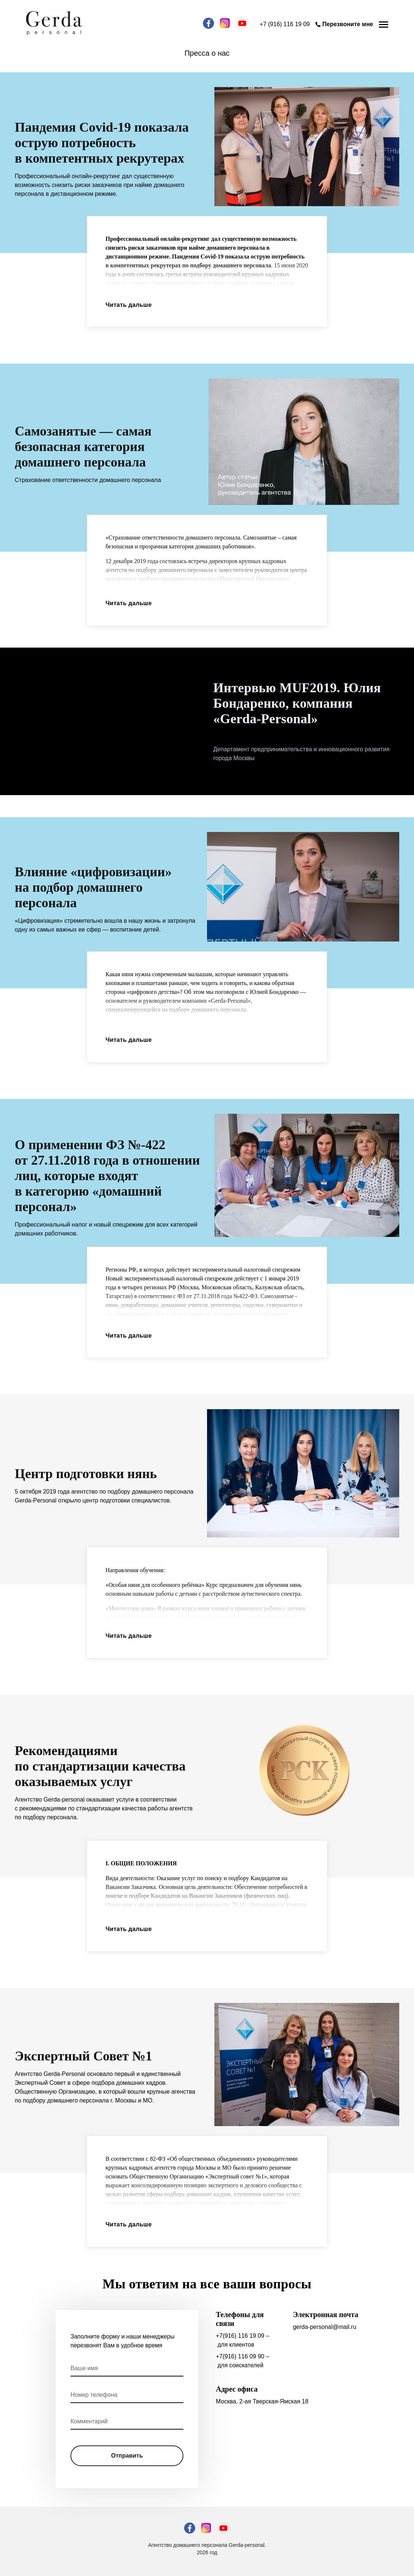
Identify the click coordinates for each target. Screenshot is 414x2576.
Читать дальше (129, 305)
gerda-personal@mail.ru (324, 2327)
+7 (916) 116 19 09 (285, 24)
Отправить (127, 2455)
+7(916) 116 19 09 (240, 2336)
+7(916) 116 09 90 (240, 2356)
